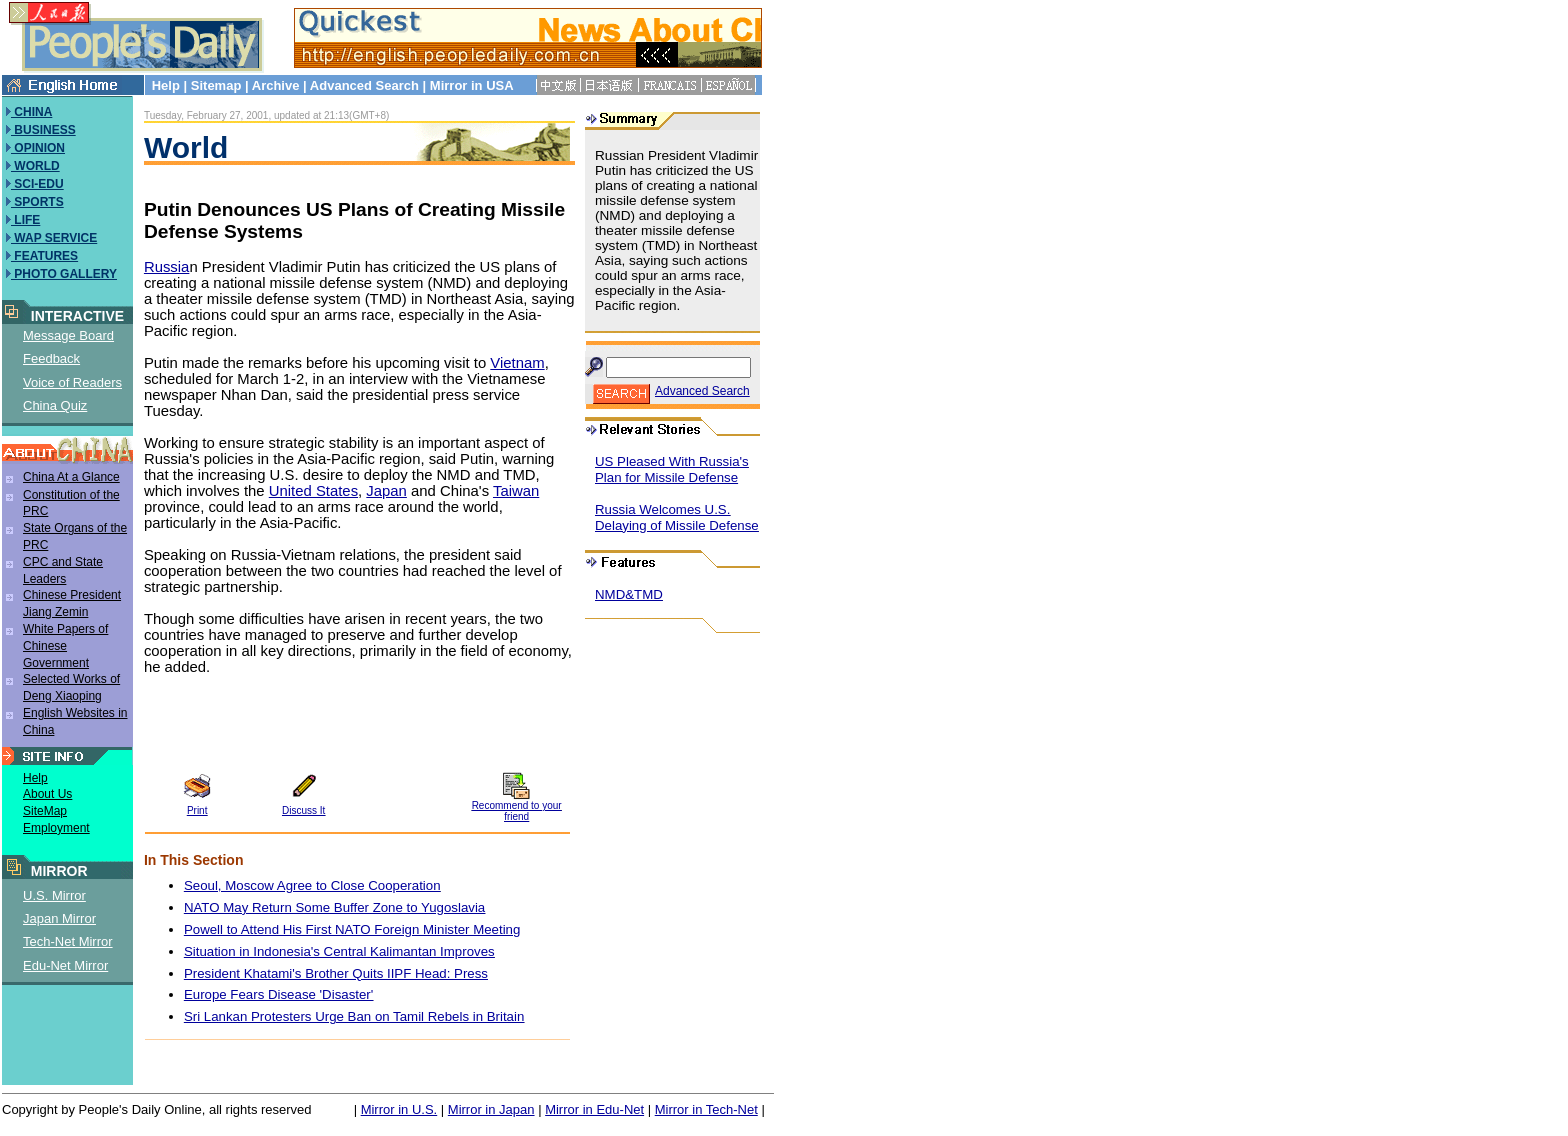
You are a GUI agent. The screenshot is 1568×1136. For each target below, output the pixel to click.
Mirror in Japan (491, 1109)
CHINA (31, 112)
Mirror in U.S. (399, 1109)
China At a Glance (71, 477)
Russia (166, 267)
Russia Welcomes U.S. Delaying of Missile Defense (677, 517)
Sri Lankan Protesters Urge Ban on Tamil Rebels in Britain (354, 1016)
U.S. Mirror (54, 895)
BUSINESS (43, 130)
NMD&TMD (629, 594)
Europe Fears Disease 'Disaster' (278, 994)
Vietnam (517, 363)
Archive (276, 85)
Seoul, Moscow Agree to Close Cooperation (312, 885)
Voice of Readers (72, 382)
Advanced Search (364, 85)
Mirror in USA (471, 85)
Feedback (51, 358)
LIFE (25, 220)
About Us (47, 794)
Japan (386, 491)
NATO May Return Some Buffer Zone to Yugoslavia (334, 907)
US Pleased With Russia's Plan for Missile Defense (672, 469)
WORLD (35, 166)
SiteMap (45, 811)
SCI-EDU (37, 184)
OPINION (38, 148)
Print (197, 810)
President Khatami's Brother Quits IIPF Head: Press (336, 973)
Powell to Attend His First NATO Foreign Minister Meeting (352, 929)
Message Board (68, 335)
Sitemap (216, 85)
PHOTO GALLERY (64, 274)
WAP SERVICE (54, 238)
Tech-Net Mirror (68, 941)
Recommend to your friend (517, 811)
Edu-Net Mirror (65, 965)
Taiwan (516, 491)
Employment (56, 828)
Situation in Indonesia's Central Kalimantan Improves (339, 951)
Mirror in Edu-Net (594, 1109)
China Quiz (55, 405)
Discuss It (303, 810)
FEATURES (44, 256)
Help (166, 85)
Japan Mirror (59, 918)
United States (313, 491)
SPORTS (37, 202)
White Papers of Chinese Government (65, 646)
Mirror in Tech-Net (706, 1109)
